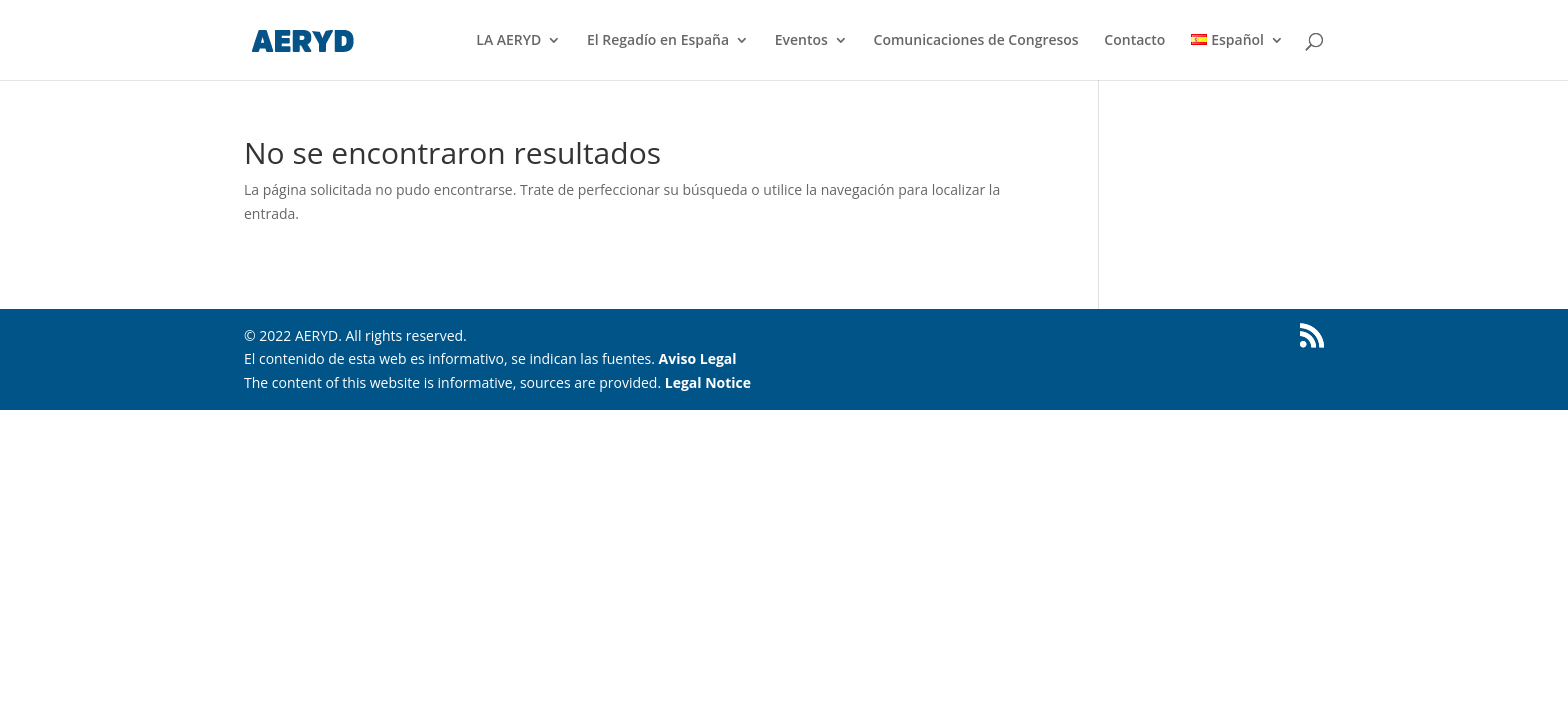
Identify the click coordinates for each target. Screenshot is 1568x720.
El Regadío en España (658, 41)
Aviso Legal (698, 358)
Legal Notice (708, 382)
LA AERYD (508, 41)
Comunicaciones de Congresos (976, 41)
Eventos (801, 41)
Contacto (1134, 41)
